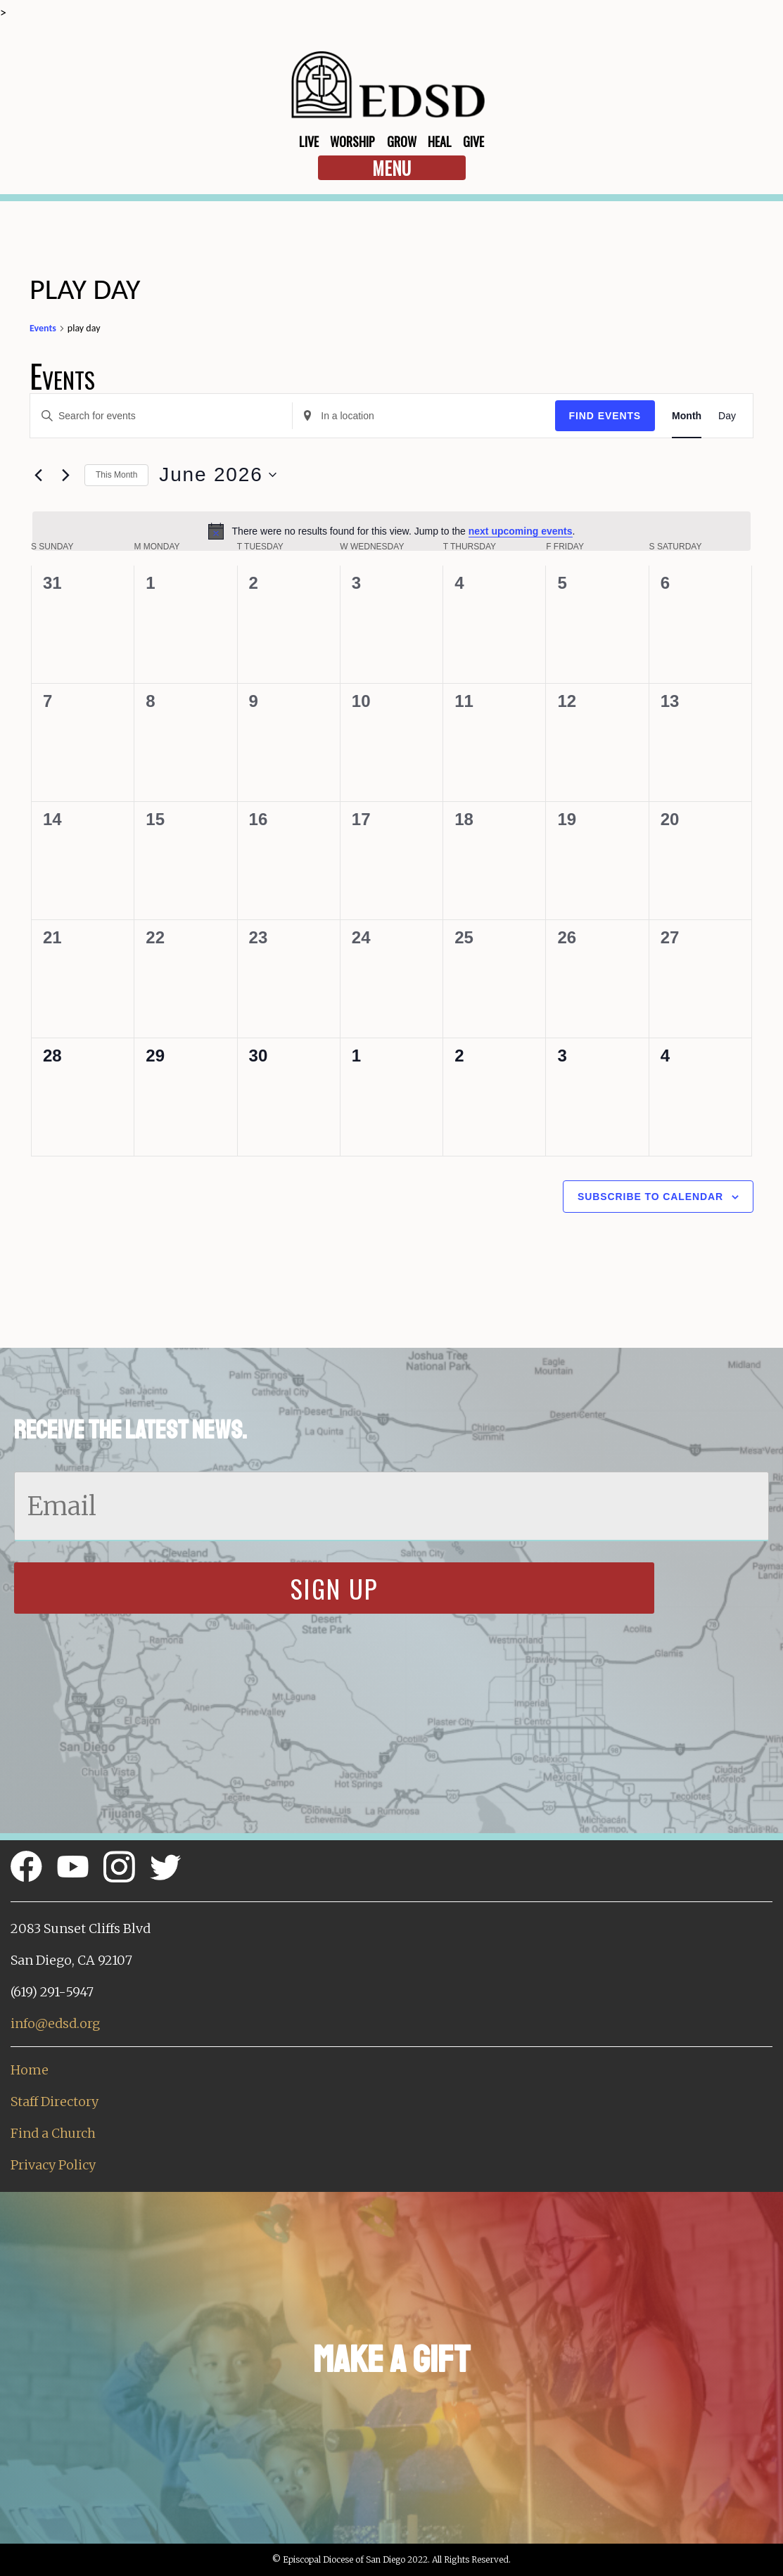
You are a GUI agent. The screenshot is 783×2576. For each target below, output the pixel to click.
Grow (401, 141)
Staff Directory (54, 2101)
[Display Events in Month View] (686, 416)
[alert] (391, 531)
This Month (116, 475)
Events (43, 328)
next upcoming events (521, 531)
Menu (391, 168)
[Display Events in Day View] (727, 416)
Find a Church (53, 2133)
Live (309, 141)
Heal (440, 141)
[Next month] (65, 474)
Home (30, 2070)
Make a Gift (391, 2359)
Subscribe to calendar (650, 1196)
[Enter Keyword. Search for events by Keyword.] (161, 416)
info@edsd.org (55, 2023)
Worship (352, 141)
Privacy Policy (53, 2165)
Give (473, 141)
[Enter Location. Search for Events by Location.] (423, 416)
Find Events (605, 415)
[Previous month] (38, 474)
